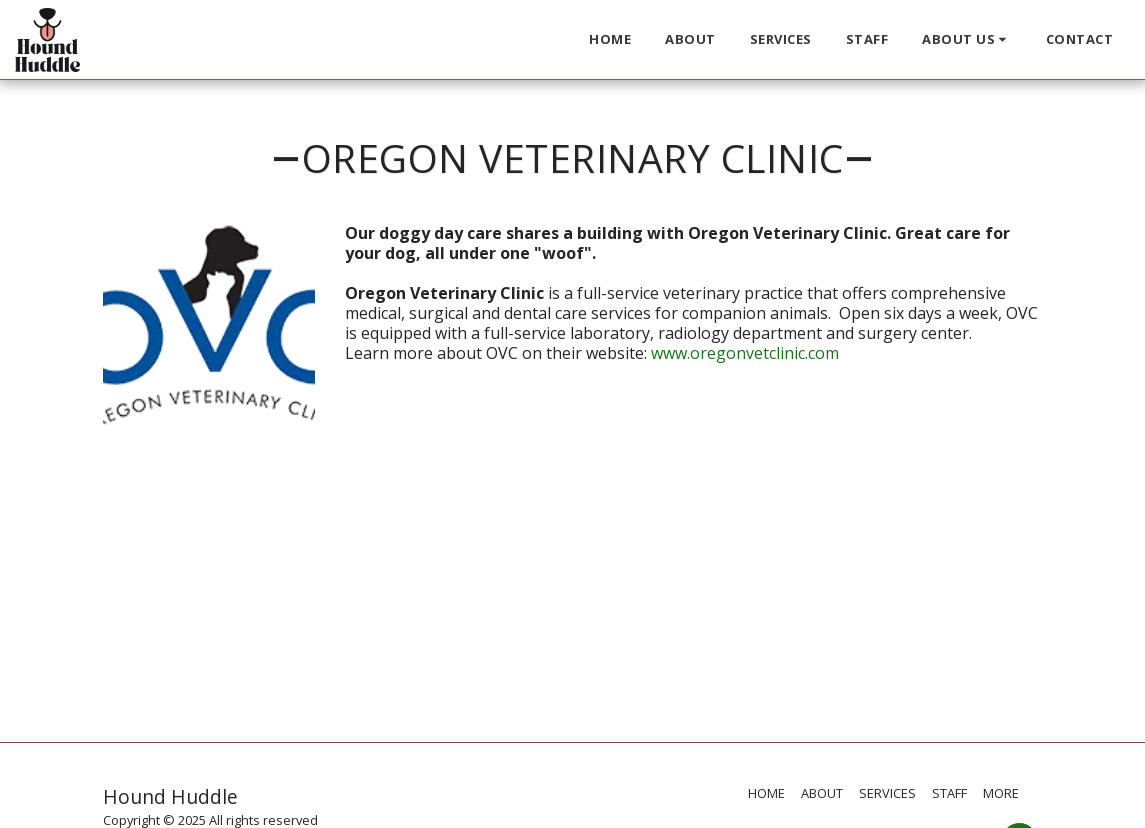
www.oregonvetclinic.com (745, 353)
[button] (967, 40)
